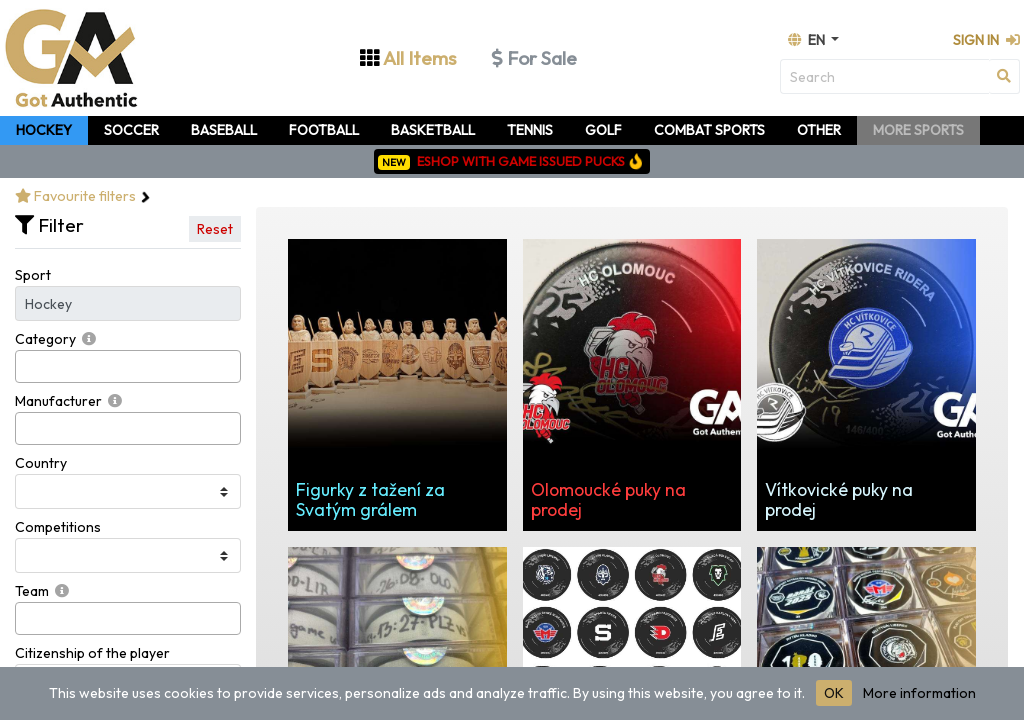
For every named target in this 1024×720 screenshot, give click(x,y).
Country (41, 463)
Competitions (58, 527)
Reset (215, 229)
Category (45, 339)
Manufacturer (58, 401)
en (808, 40)
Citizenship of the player (92, 653)
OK (834, 693)
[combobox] (128, 366)
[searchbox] (26, 366)
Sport (33, 275)
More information (919, 693)
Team (32, 591)
